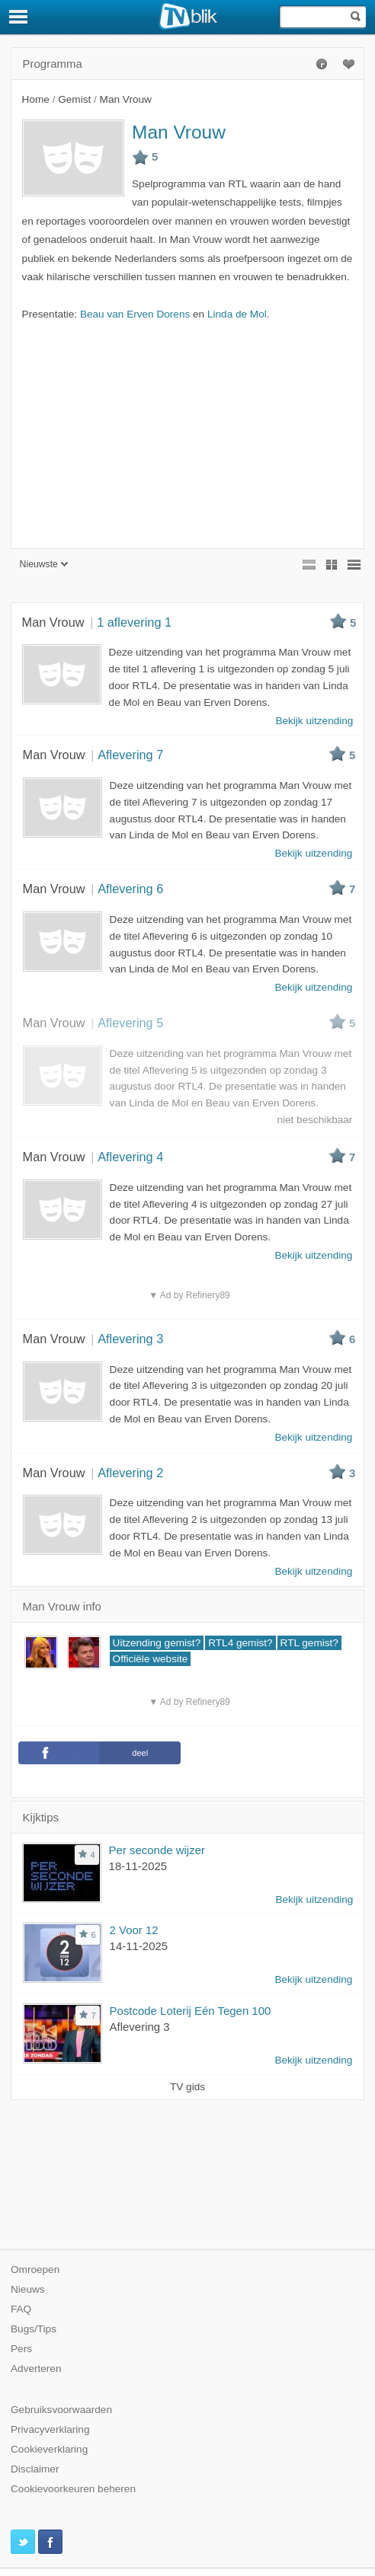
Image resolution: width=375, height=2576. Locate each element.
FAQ (21, 2309)
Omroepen (35, 2269)
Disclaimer (35, 2469)
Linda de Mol (237, 314)
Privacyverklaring (50, 2429)
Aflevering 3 (140, 2026)
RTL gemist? (309, 1643)
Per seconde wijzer (157, 1849)
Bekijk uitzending (314, 1899)
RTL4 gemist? (240, 1643)
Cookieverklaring (49, 2449)
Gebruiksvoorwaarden (61, 2409)
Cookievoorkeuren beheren (73, 2489)
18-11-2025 (138, 1865)
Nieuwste (44, 564)
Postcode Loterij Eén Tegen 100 (190, 2010)
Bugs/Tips (33, 2329)
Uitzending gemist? (157, 1643)
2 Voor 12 (134, 1929)
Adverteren (36, 2368)
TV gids (187, 2086)
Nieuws (28, 2289)
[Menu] (19, 17)
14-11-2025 (139, 1945)
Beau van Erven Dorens (135, 314)
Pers (21, 2348)
